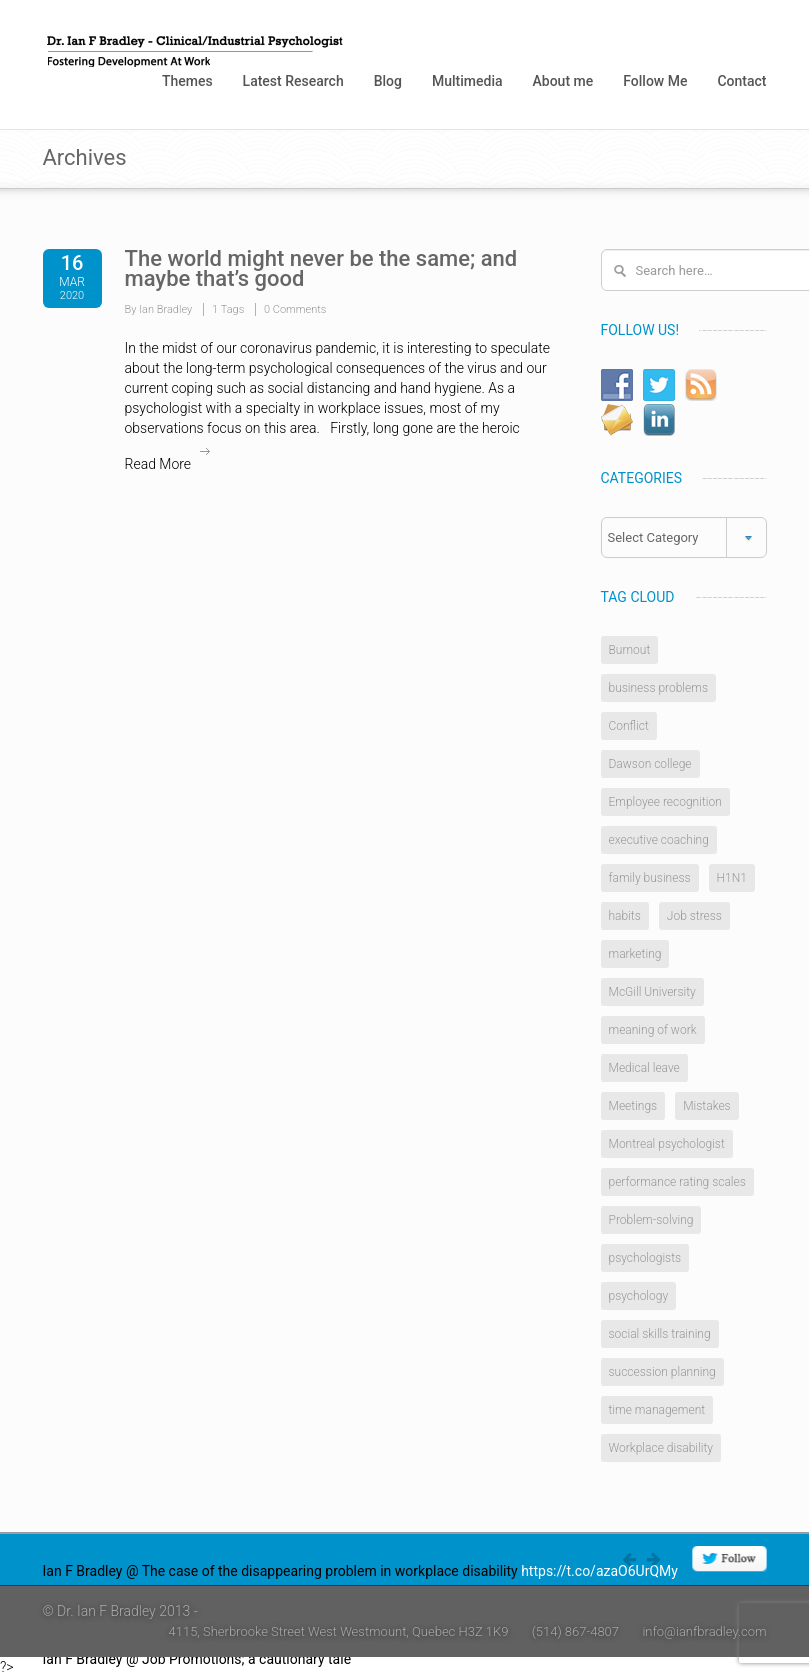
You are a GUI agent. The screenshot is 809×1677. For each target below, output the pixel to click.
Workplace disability (661, 1448)
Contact (741, 81)
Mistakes (707, 1106)
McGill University (652, 992)
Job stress (694, 916)
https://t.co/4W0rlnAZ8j (429, 1659)
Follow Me (655, 81)
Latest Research (293, 81)
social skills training (660, 1334)
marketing (635, 954)
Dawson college (650, 764)
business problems (658, 688)
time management (657, 1410)
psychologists (645, 1258)
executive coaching (659, 840)
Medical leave (644, 1068)
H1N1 (732, 878)
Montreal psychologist (667, 1144)
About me (563, 81)
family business (650, 878)
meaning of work (653, 1030)
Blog (388, 81)
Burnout (630, 650)
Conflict (629, 726)
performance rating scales (677, 1182)
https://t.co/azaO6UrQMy (599, 1571)
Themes (187, 81)
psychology (639, 1296)
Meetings (633, 1106)
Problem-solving (651, 1220)
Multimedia (467, 81)
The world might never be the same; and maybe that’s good (321, 268)
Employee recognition (665, 802)
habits (625, 916)
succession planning (662, 1372)
